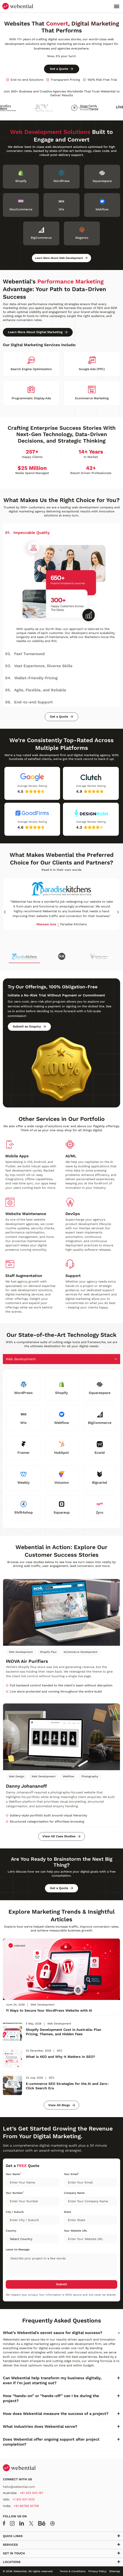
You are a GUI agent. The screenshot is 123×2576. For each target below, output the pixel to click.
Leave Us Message (17, 2249)
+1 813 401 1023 (23, 2499)
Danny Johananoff (26, 1786)
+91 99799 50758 (26, 2506)
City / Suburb (15, 2211)
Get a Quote (59, 69)
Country (11, 2230)
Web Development (43, 2004)
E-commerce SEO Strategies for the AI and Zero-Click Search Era (67, 2086)
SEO (59, 2050)
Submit (61, 2284)
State (67, 2211)
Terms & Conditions (73, 2571)
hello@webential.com (19, 2487)
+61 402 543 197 (31, 2493)
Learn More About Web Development (59, 257)
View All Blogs (59, 2105)
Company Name (74, 2192)
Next (118, 912)
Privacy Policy (97, 2571)
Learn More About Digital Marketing (35, 332)
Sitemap (114, 2571)
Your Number (15, 2192)
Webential (20, 2571)
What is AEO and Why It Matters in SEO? (60, 2057)
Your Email (71, 2174)
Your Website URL (75, 2230)
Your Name (13, 2174)
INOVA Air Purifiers (27, 1661)
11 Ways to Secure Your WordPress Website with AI (49, 2010)
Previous (5, 912)
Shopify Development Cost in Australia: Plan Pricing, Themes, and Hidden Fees (63, 2032)
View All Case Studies (59, 1836)
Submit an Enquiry (27, 1026)
